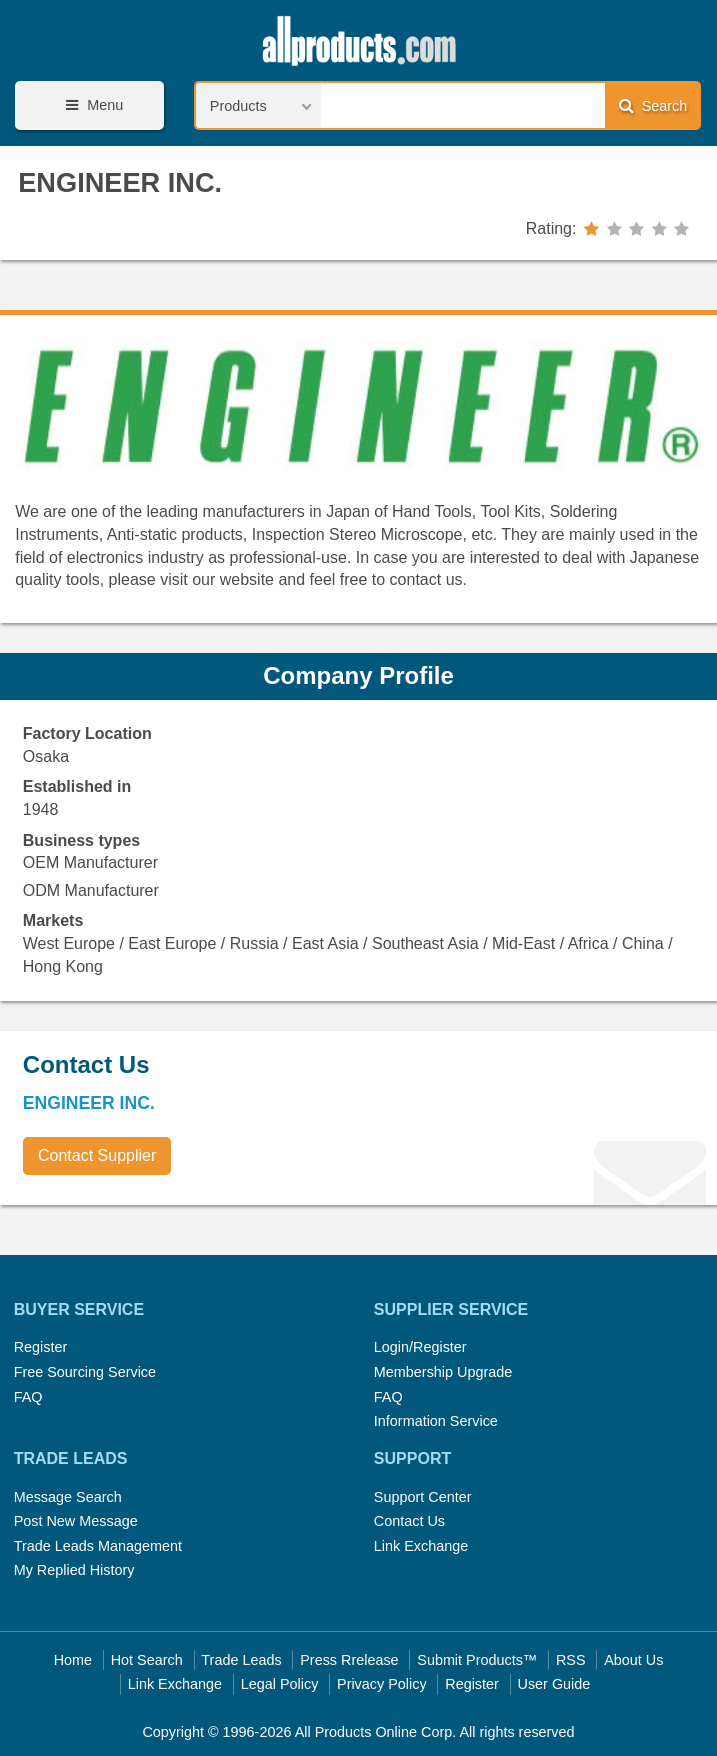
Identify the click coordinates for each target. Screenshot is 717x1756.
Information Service (436, 1421)
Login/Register (420, 1347)
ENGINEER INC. (120, 182)
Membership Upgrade (443, 1372)
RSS (571, 1660)
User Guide (554, 1684)
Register (41, 1347)
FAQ (28, 1397)
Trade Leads (241, 1660)
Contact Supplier (97, 1155)
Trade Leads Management (98, 1546)
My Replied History (74, 1570)
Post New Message (76, 1521)
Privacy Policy (382, 1684)
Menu (91, 105)
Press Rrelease (349, 1660)
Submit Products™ (477, 1660)
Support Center (423, 1497)
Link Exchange (421, 1546)
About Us (633, 1660)
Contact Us (409, 1521)
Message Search (68, 1497)
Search (653, 105)
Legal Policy (280, 1684)
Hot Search (147, 1660)
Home (73, 1660)
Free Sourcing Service (85, 1372)
